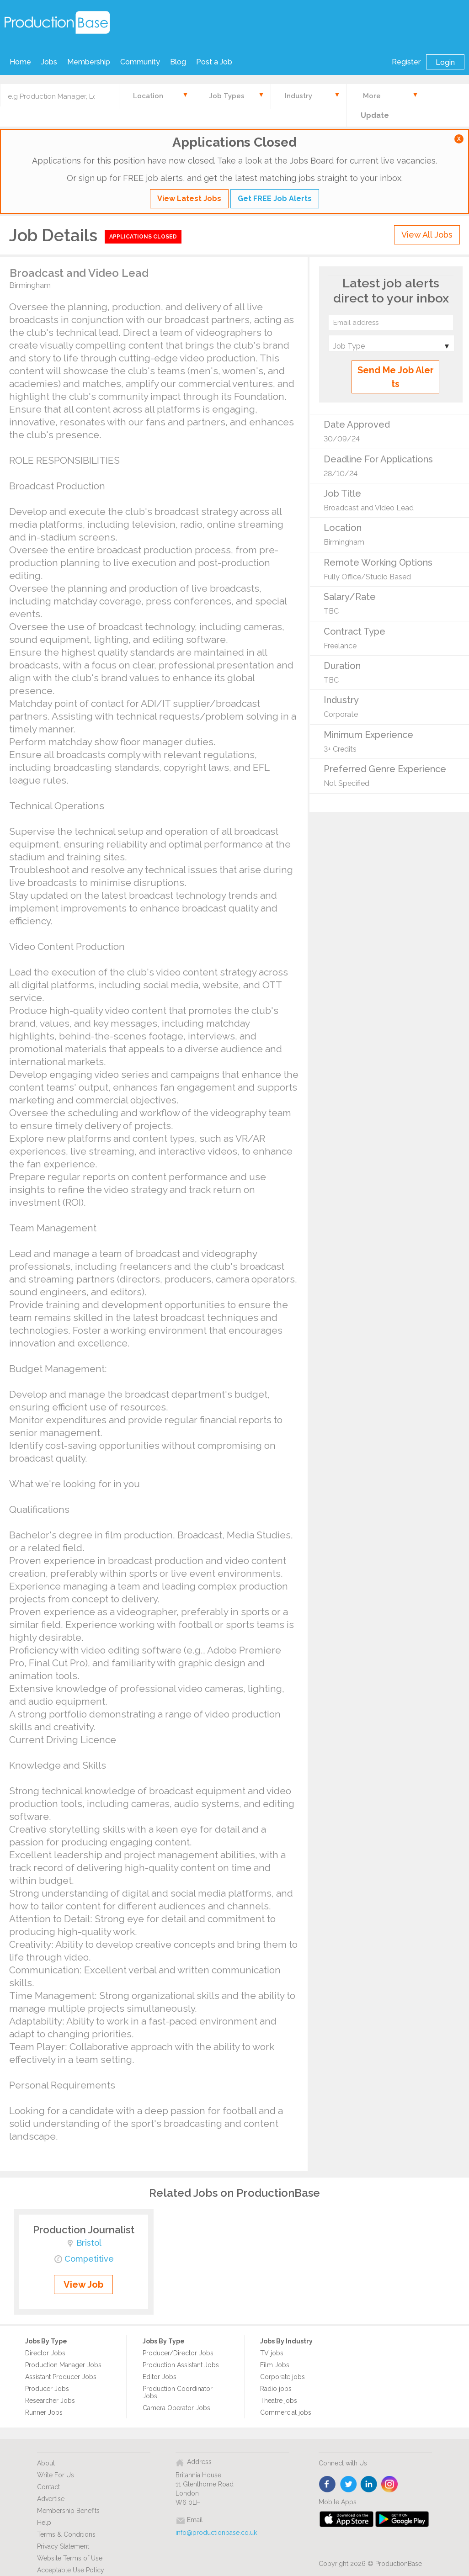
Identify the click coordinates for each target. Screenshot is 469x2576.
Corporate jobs (282, 2376)
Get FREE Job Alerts (275, 198)
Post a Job (214, 62)
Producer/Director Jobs (178, 2353)
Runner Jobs (44, 2412)
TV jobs (271, 2353)
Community (140, 62)
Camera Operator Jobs (176, 2408)
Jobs (49, 62)
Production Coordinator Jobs (178, 2392)
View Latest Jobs (189, 198)
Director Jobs (45, 2353)
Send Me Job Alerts (395, 377)
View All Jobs (427, 234)
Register (406, 62)
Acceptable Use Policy (70, 2570)
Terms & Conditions (66, 2534)
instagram (389, 2484)
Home (20, 62)
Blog (178, 62)
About (46, 2463)
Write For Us (55, 2475)
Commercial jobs (285, 2412)
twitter (348, 2484)
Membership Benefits (68, 2510)
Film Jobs (274, 2365)
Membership (88, 62)
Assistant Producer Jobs (60, 2376)
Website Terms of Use (69, 2558)
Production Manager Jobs (63, 2365)
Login (445, 62)
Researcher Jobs (50, 2400)
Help (44, 2522)
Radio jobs (276, 2388)
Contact (48, 2487)
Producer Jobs (47, 2388)
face (328, 2484)
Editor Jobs (159, 2376)
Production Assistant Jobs (181, 2365)
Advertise (50, 2498)
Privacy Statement (63, 2546)
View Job (83, 2284)
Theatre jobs (278, 2400)
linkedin (369, 2484)
